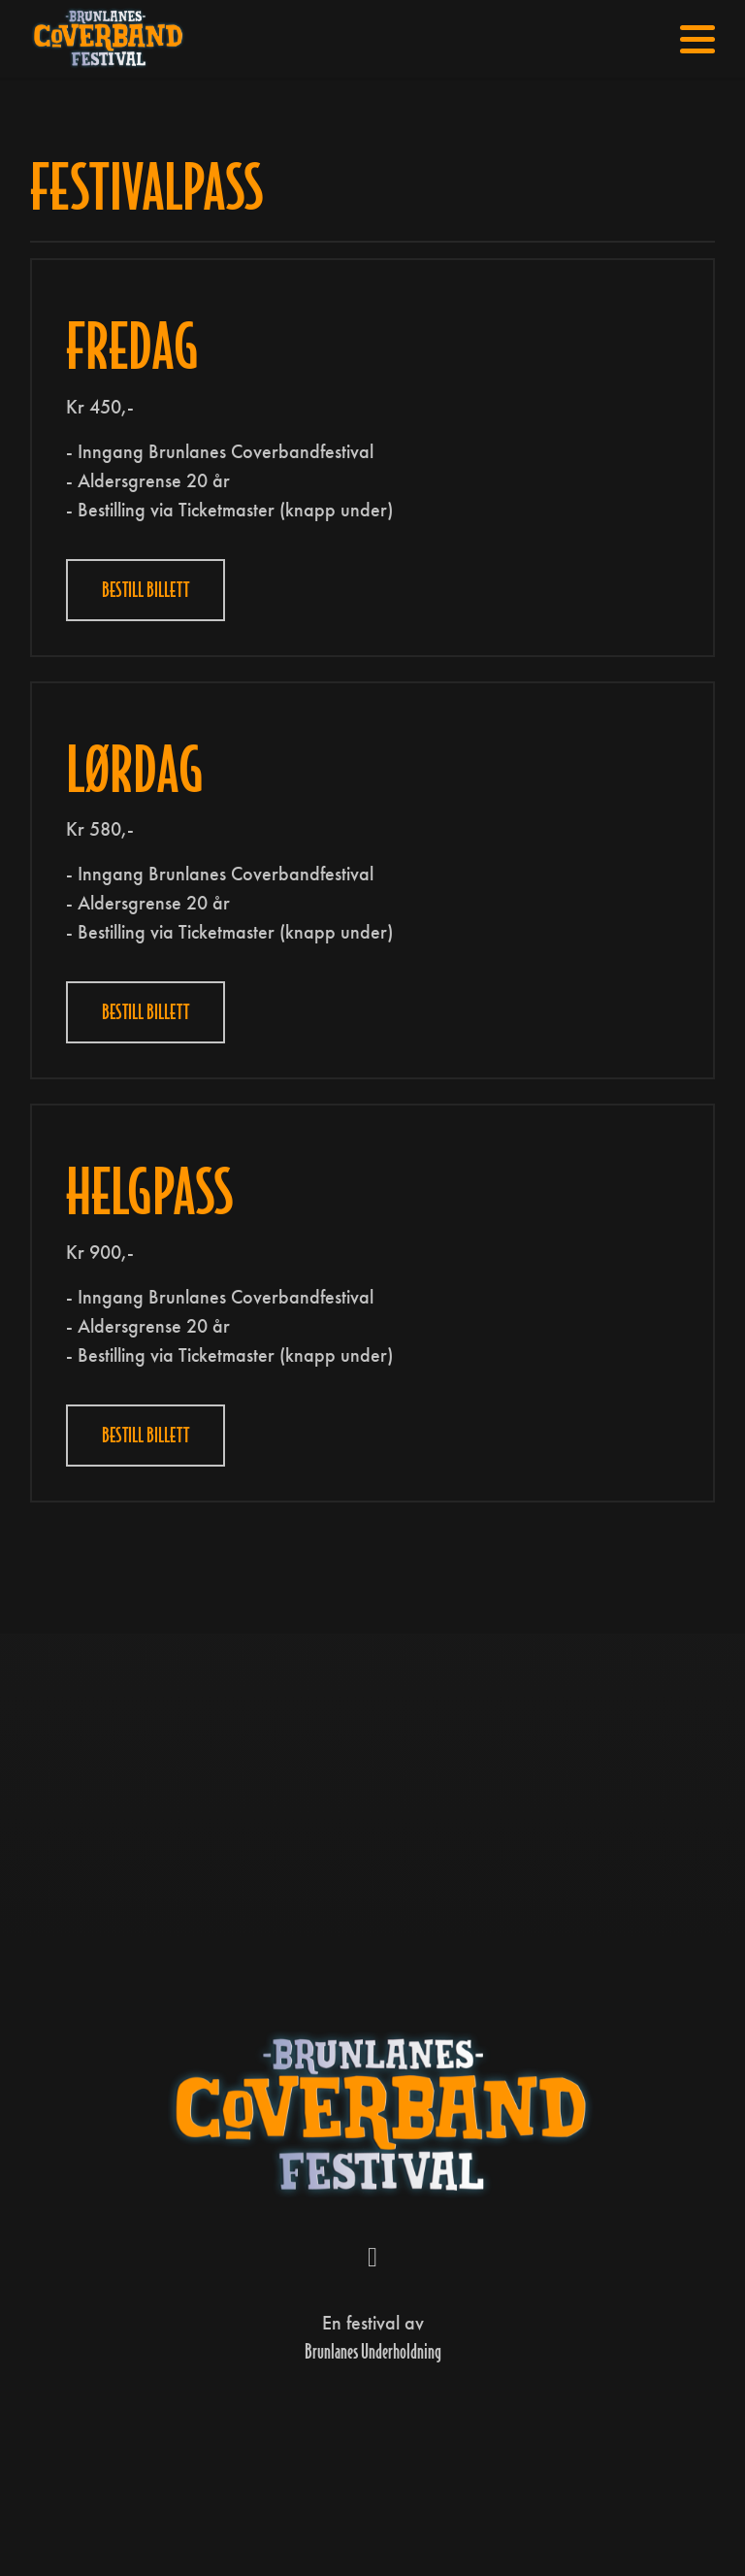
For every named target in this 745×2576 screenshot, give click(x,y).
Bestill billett (145, 590)
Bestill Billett (145, 1012)
